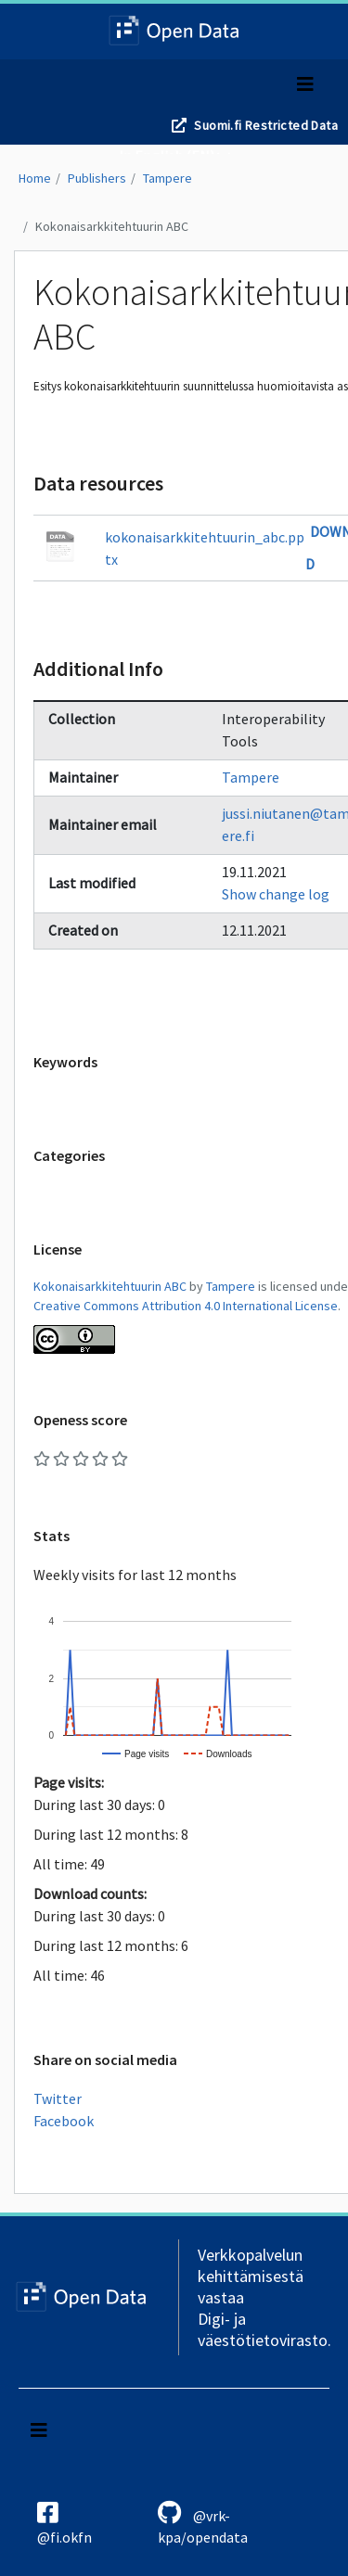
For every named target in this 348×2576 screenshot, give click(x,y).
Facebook (63, 2120)
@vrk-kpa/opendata (203, 2523)
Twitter (57, 2098)
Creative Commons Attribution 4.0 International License (185, 1305)
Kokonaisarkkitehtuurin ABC (111, 226)
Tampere (167, 178)
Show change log (275, 894)
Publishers (97, 178)
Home (35, 178)
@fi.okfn (64, 2523)
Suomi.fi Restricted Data (266, 125)
